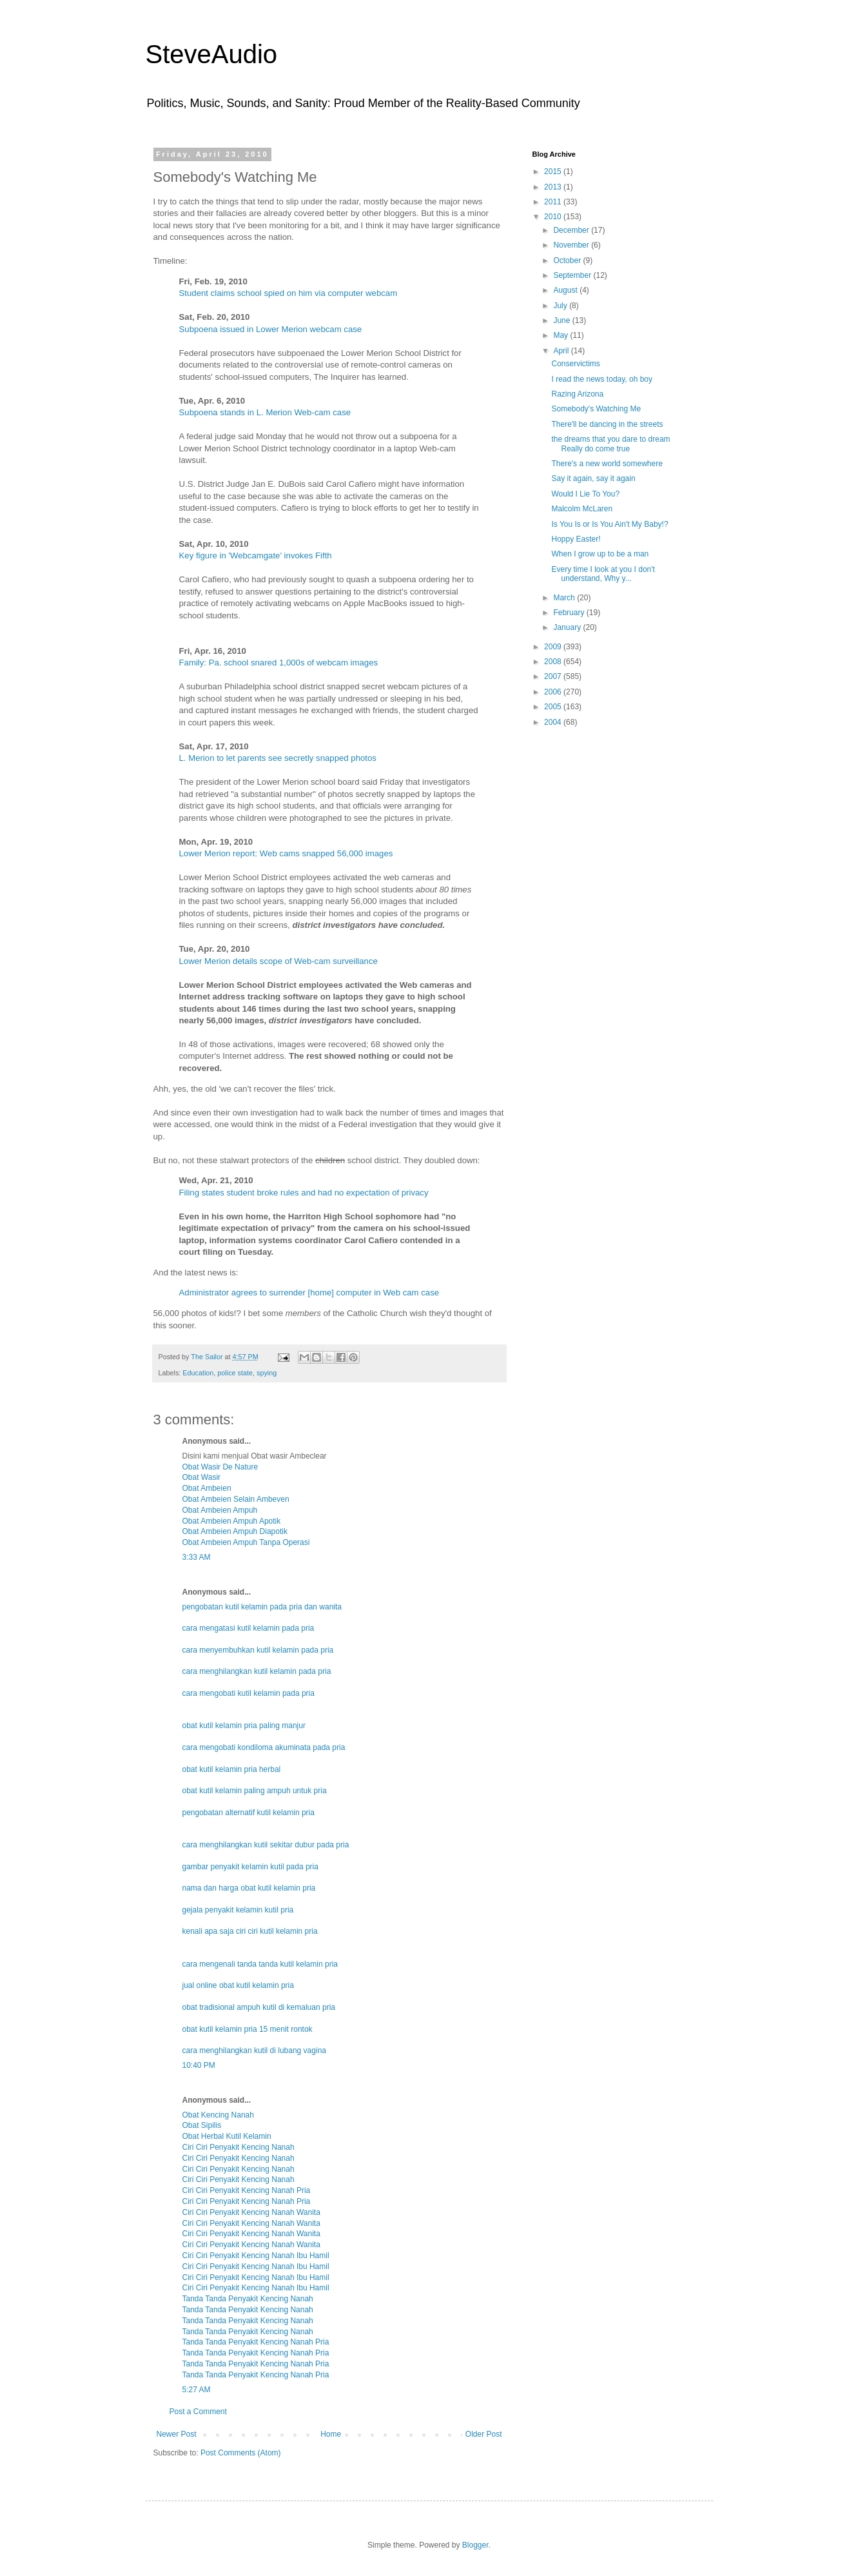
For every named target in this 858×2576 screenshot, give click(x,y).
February (569, 612)
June (562, 320)
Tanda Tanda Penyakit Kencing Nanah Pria (255, 2341)
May (561, 335)
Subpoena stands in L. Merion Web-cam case (265, 412)
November (572, 245)
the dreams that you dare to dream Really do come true (610, 444)
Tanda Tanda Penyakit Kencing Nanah (247, 2298)
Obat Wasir (201, 1477)
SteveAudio (212, 54)
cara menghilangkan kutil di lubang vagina (254, 2050)
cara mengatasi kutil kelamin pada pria (248, 1628)
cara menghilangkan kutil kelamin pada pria (256, 1671)
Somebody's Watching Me (596, 408)
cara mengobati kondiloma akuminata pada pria (264, 1747)
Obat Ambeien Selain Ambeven (235, 1499)
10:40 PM (198, 2065)
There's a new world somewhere (606, 463)
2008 (553, 661)
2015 (553, 171)
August (566, 290)
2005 (553, 706)
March (565, 597)
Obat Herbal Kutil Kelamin (226, 2136)
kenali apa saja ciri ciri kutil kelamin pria (250, 1931)
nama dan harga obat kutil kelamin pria (249, 1888)
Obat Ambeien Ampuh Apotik (231, 1521)
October (568, 260)
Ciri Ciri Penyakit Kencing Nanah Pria (246, 2190)
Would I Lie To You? (585, 493)
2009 (553, 646)
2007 (553, 676)
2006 (553, 691)
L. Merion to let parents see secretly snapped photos (277, 758)
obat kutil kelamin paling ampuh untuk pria (254, 1790)
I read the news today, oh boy (601, 379)
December (572, 230)
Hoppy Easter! (575, 539)
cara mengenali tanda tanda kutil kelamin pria (260, 1964)
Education (197, 1373)
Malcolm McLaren (581, 508)
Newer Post (177, 2434)
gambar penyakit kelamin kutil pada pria (250, 1866)
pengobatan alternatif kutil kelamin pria (248, 1812)
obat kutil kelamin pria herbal (231, 1769)
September (573, 275)
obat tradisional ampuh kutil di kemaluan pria (258, 2007)
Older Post (483, 2434)
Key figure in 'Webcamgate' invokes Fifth (255, 555)
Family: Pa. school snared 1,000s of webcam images (278, 662)
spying (267, 1373)
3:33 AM (196, 1557)
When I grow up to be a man (599, 553)
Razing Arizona (577, 393)
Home (330, 2434)
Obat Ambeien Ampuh (220, 1510)
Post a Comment (198, 2411)
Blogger (475, 2545)
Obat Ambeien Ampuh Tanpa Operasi (246, 1542)
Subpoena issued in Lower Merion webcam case (270, 329)
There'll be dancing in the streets (607, 424)
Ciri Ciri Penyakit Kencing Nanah (238, 2147)
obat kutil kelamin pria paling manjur (244, 1725)
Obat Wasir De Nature (220, 1466)
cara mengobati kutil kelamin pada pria (248, 1693)
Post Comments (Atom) (240, 2452)
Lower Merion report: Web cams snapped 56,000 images (286, 853)
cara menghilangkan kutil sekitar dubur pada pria (265, 1844)
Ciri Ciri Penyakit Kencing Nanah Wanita (251, 2212)
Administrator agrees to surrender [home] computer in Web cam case (309, 1292)
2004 (553, 722)
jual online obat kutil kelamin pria (238, 1985)
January (568, 627)
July (561, 305)
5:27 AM (196, 2389)
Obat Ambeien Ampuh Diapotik (235, 1531)
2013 (553, 187)
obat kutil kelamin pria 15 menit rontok (247, 2029)
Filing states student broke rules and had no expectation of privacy (304, 1192)
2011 (553, 201)
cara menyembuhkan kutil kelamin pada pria (258, 1650)
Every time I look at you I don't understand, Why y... (602, 574)
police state (235, 1373)
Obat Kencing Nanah (218, 2114)
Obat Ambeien (206, 1488)
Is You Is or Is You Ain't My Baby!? (609, 524)
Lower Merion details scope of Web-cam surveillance (278, 961)
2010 (553, 216)
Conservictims (575, 363)
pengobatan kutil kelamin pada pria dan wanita (262, 1606)
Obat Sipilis (202, 2125)
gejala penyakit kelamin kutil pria (238, 1909)
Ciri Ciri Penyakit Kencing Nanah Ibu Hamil (255, 2255)
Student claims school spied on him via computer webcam (288, 293)
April (561, 350)
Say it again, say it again (593, 478)
